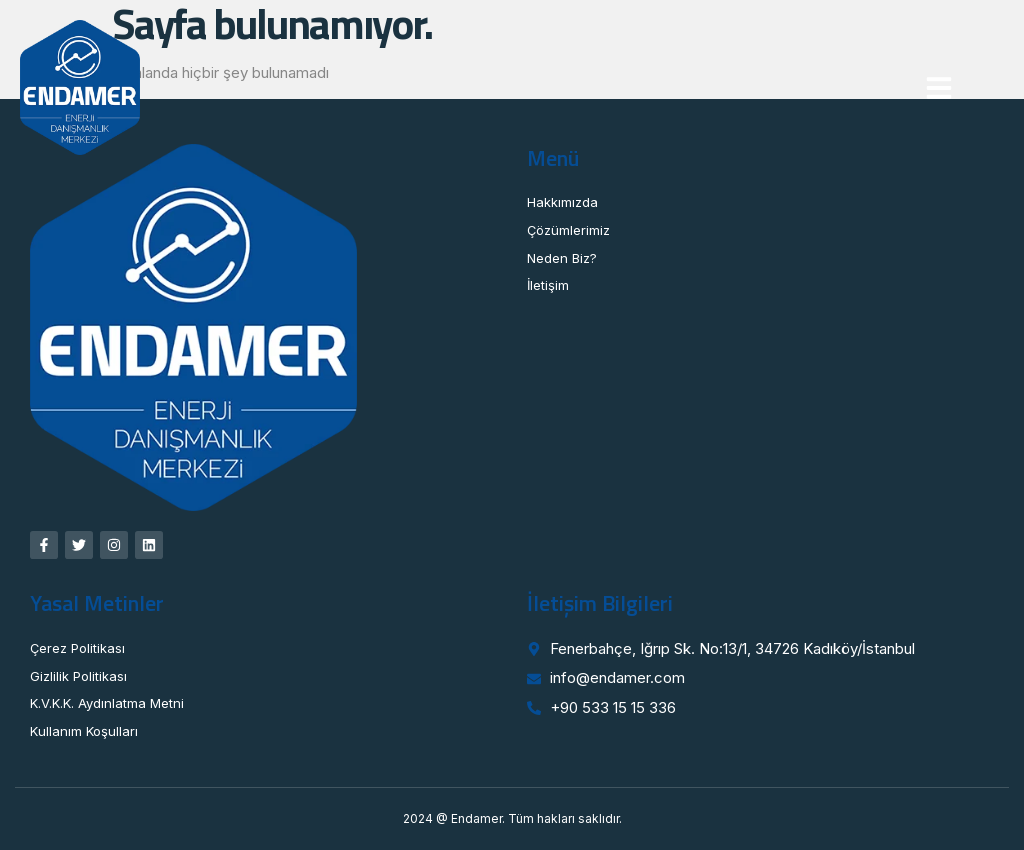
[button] (939, 88)
